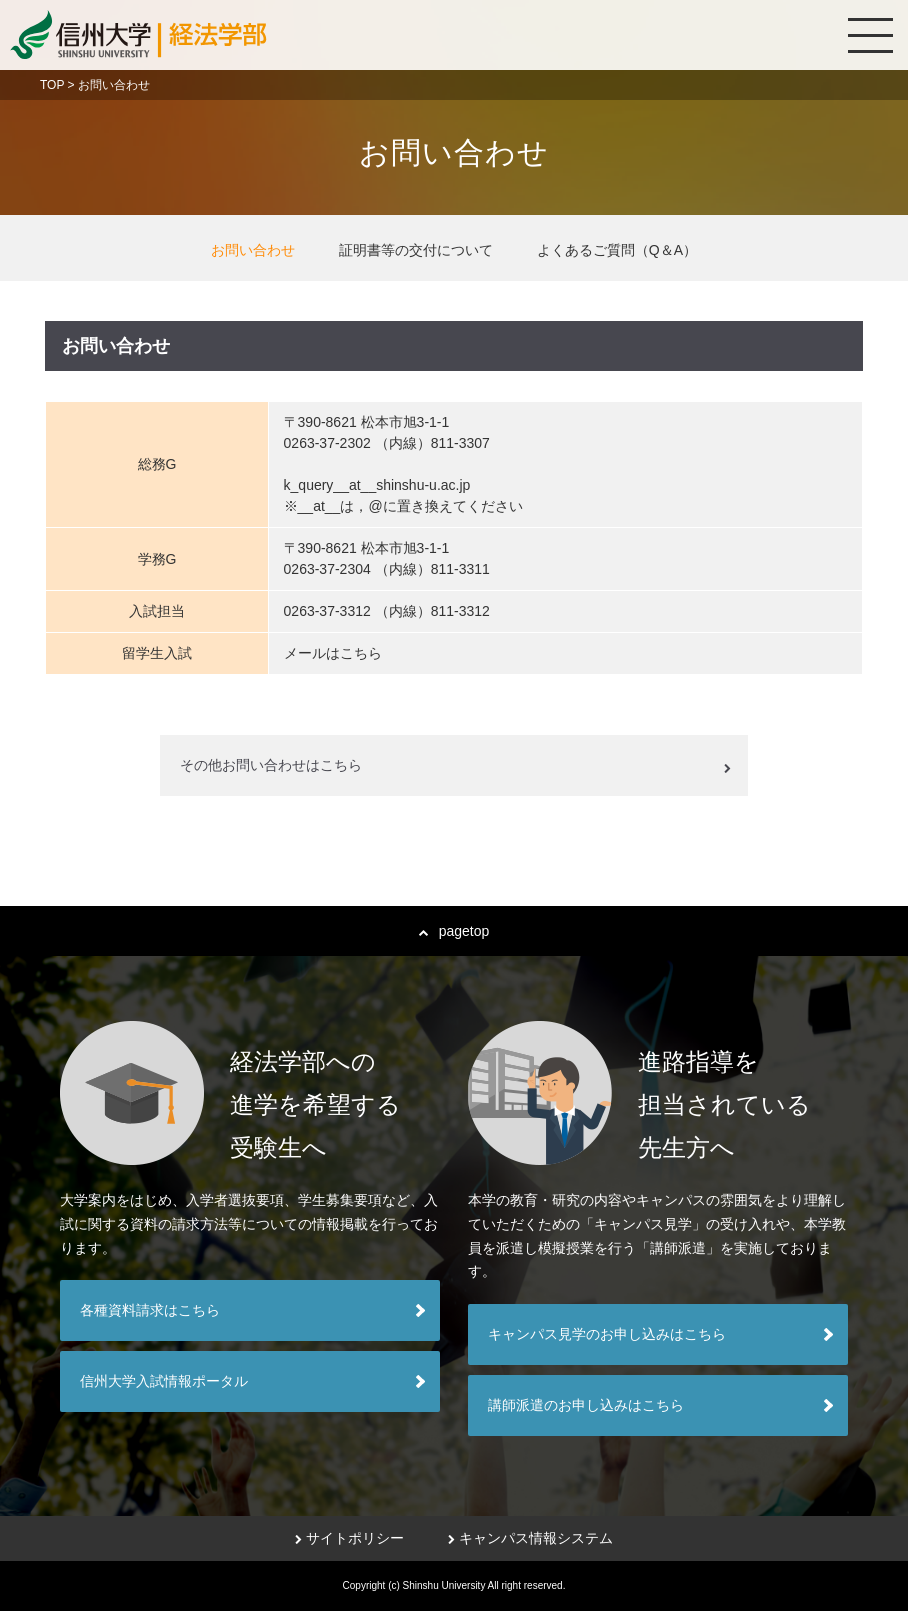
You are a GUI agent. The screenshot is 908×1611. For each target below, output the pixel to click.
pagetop (454, 931)
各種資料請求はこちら (150, 1310)
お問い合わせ (253, 250)
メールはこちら (333, 653)
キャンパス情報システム (530, 1538)
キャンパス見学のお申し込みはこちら (607, 1334)
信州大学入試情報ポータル (164, 1381)
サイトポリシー (349, 1538)
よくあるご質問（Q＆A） (617, 250)
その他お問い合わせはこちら (271, 765)
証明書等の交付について (416, 250)
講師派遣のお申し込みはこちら (586, 1405)
